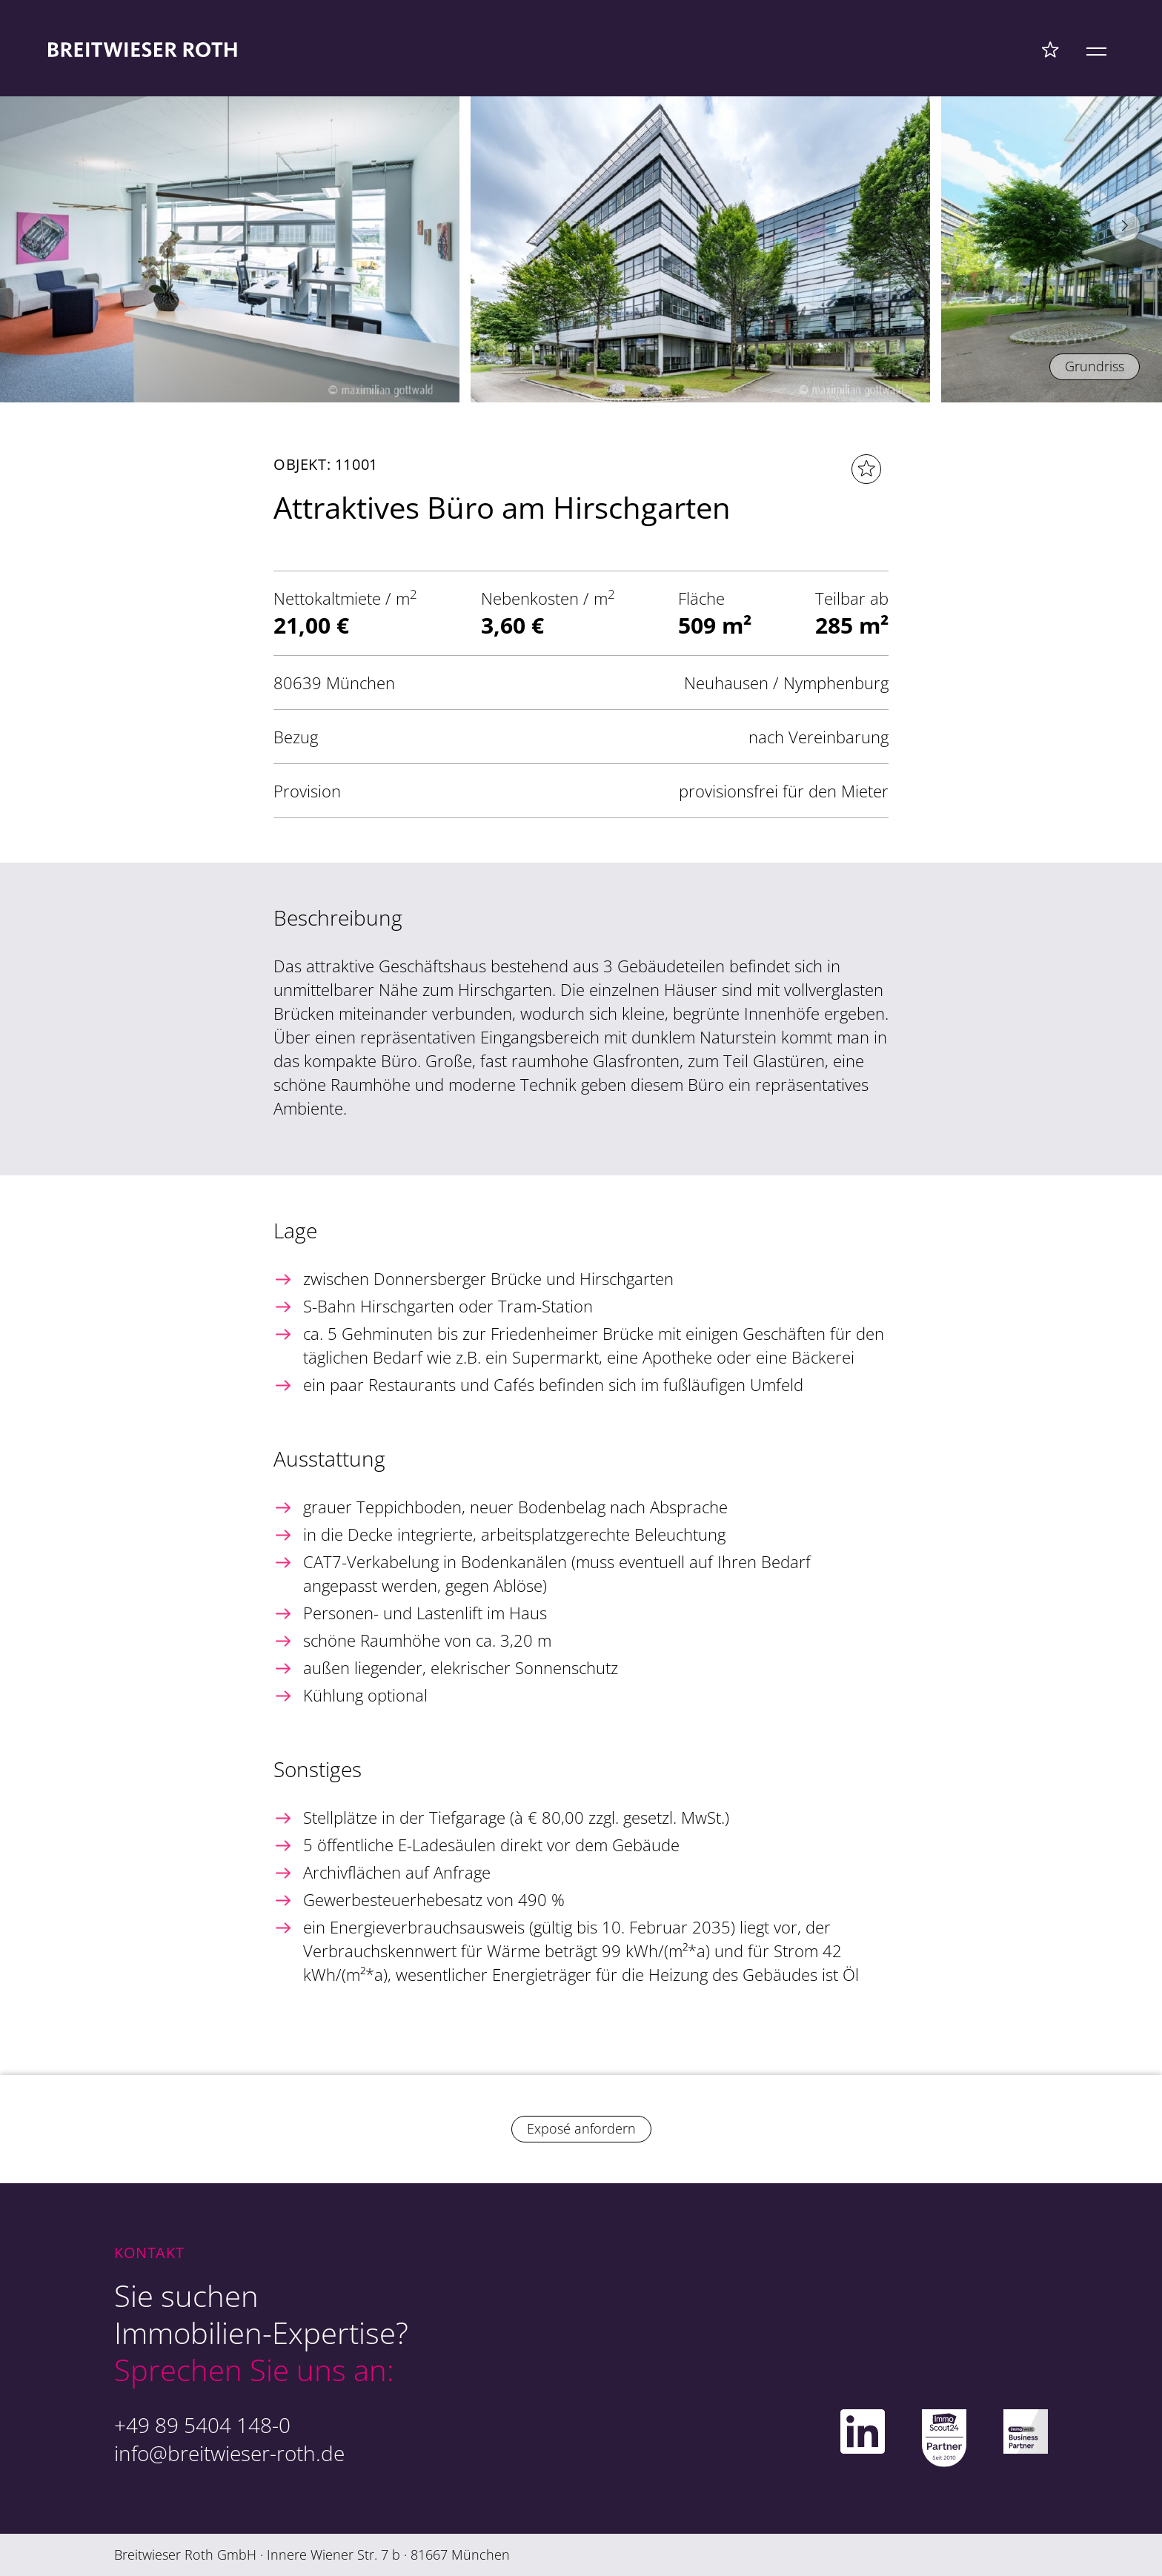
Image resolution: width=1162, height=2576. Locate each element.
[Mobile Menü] (1096, 49)
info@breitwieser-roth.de (229, 2453)
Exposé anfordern (581, 2128)
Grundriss (1094, 366)
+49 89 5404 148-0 (202, 2425)
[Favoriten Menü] (1050, 49)
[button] (1125, 226)
